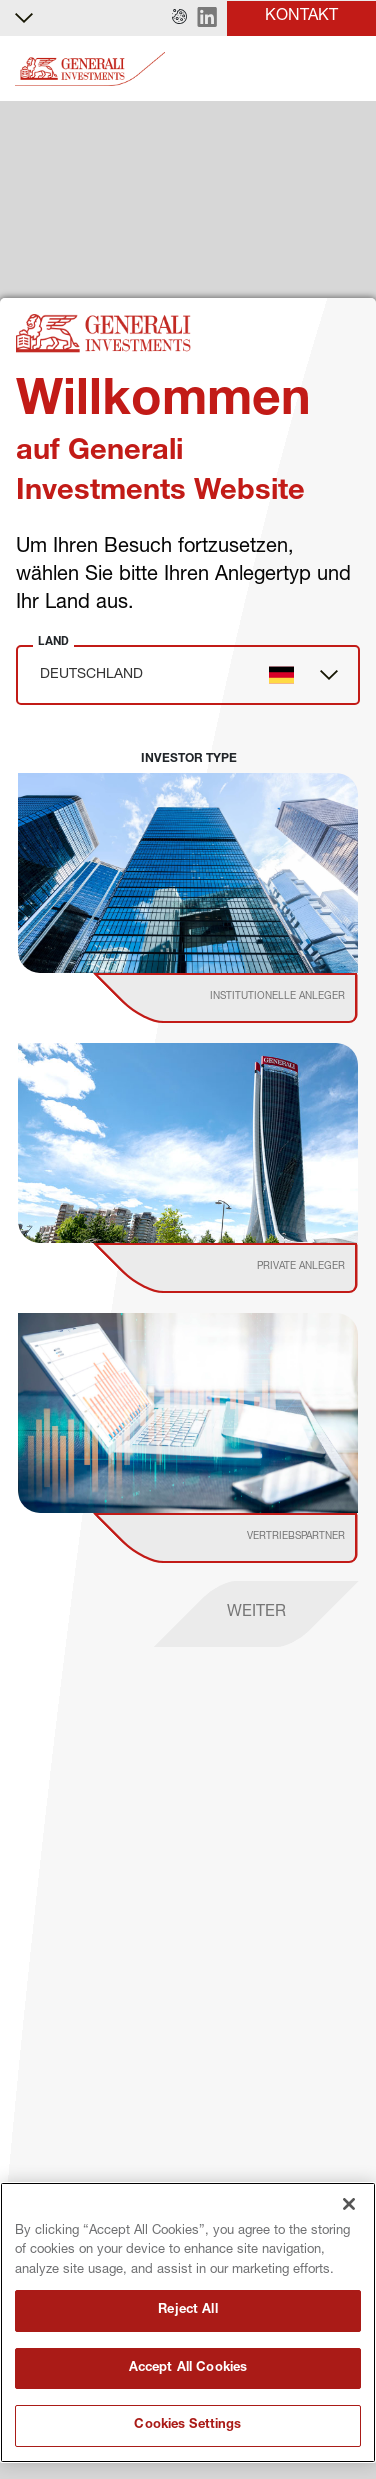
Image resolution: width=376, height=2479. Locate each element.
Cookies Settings (187, 2425)
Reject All (187, 2310)
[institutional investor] (254, 998)
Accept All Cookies (188, 2368)
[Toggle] (349, 69)
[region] (188, 2322)
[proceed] (256, 1614)
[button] (179, 18)
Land (53, 641)
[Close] (349, 2204)
